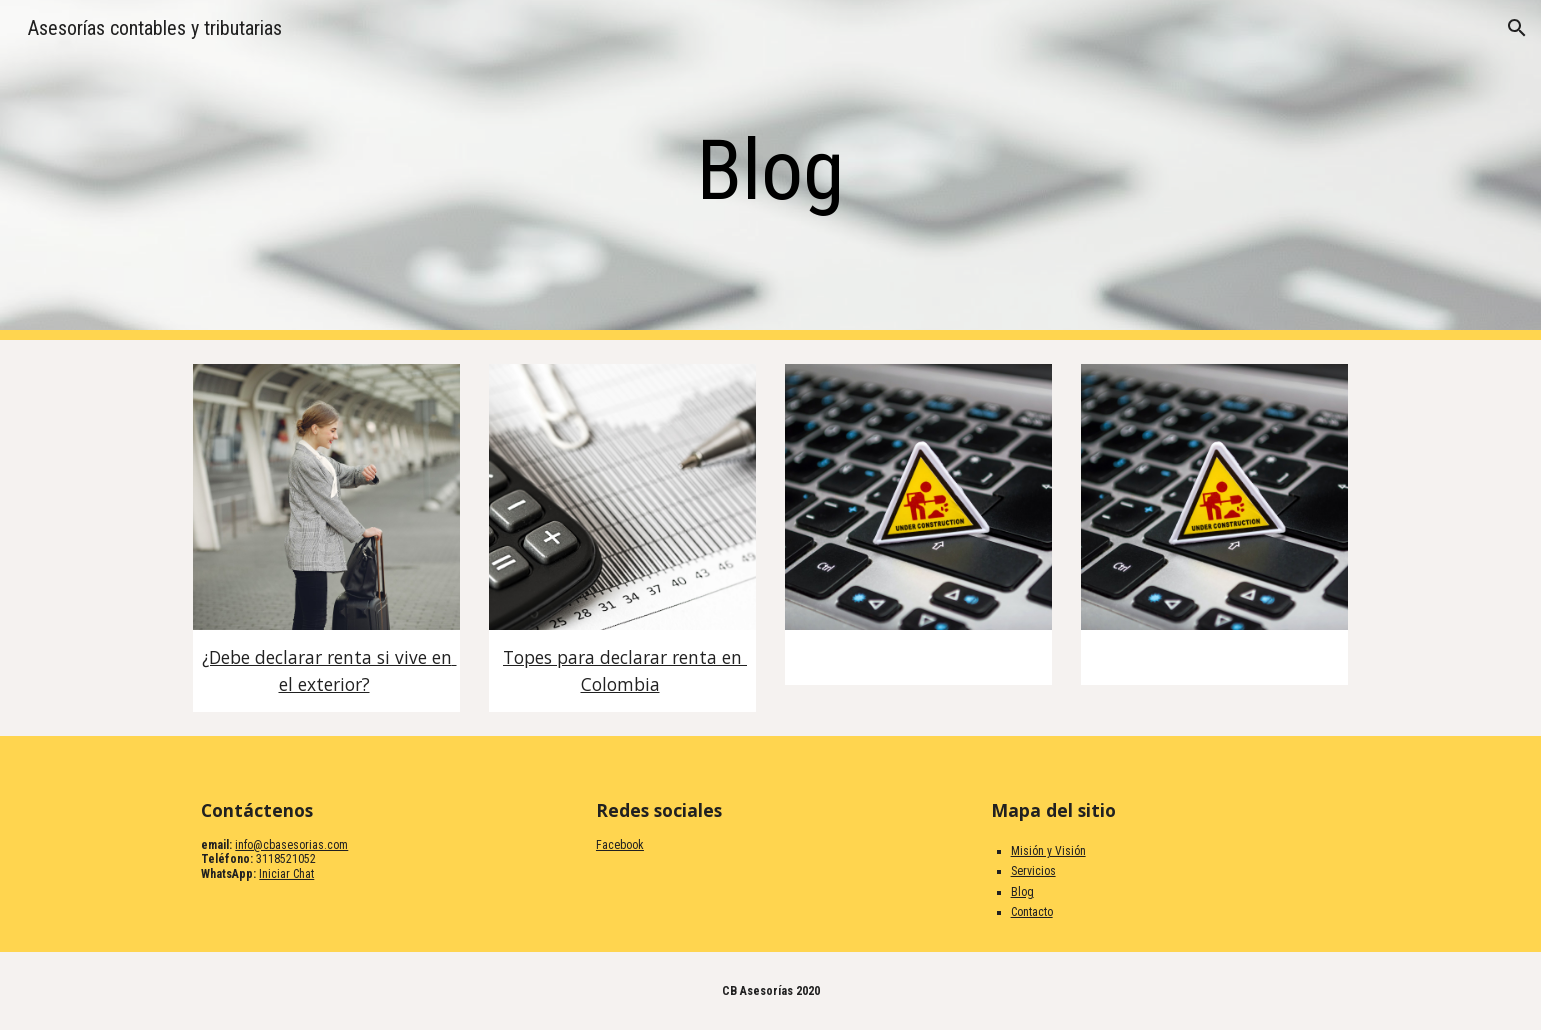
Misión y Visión (1048, 851)
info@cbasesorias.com (291, 845)
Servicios (1033, 871)
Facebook (620, 845)
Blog (1022, 892)
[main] (771, 170)
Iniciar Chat (286, 874)
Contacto (1032, 912)
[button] (1517, 28)
